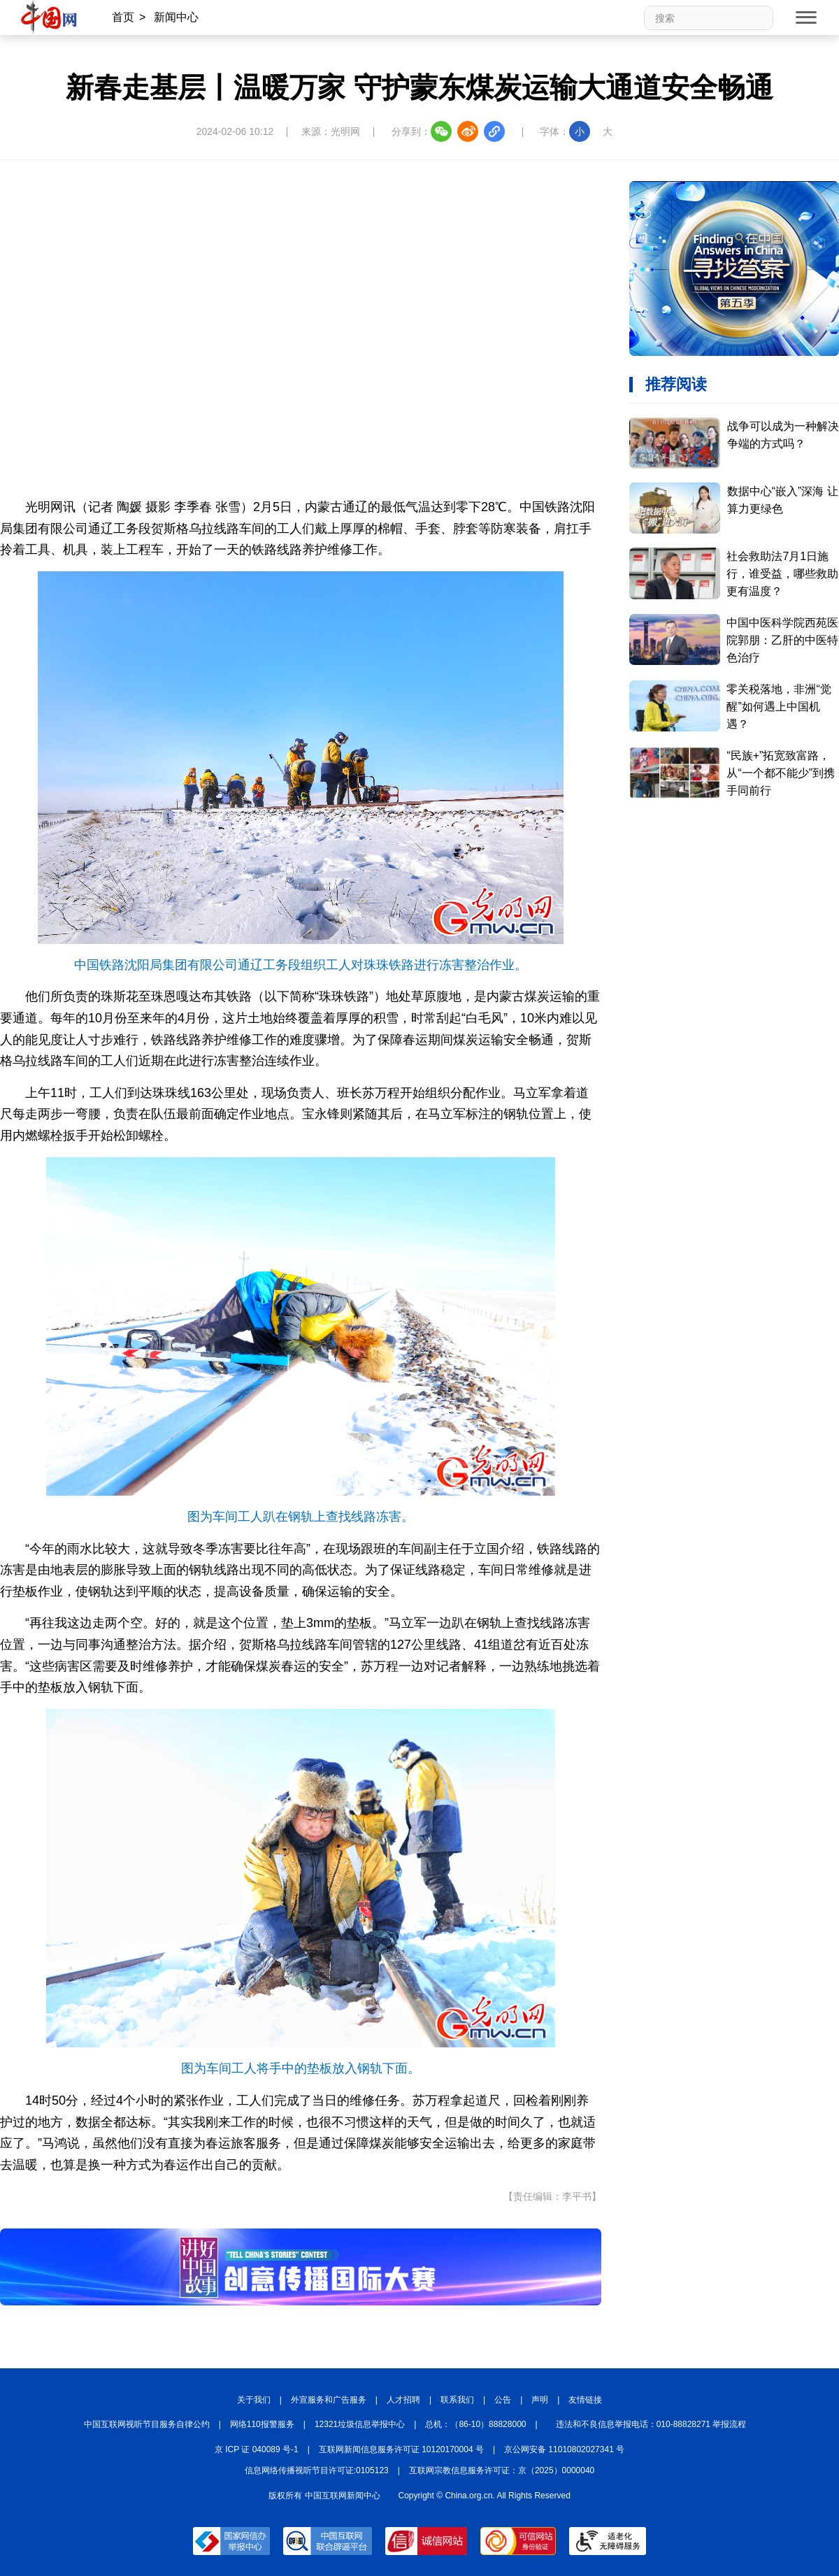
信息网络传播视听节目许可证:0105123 (317, 2470)
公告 (502, 2400)
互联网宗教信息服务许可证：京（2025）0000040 (501, 2470)
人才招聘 (403, 2400)
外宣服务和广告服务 (328, 2400)
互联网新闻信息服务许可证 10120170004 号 (401, 2449)
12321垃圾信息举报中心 (360, 2424)
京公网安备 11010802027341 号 (564, 2449)
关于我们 (254, 2400)
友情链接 (585, 2400)
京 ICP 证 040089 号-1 (257, 2449)
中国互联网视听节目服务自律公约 (147, 2424)
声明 (539, 2400)
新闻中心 (176, 17)
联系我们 (457, 2400)
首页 (123, 17)
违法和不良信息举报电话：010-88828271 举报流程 (651, 2424)
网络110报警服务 (262, 2424)
